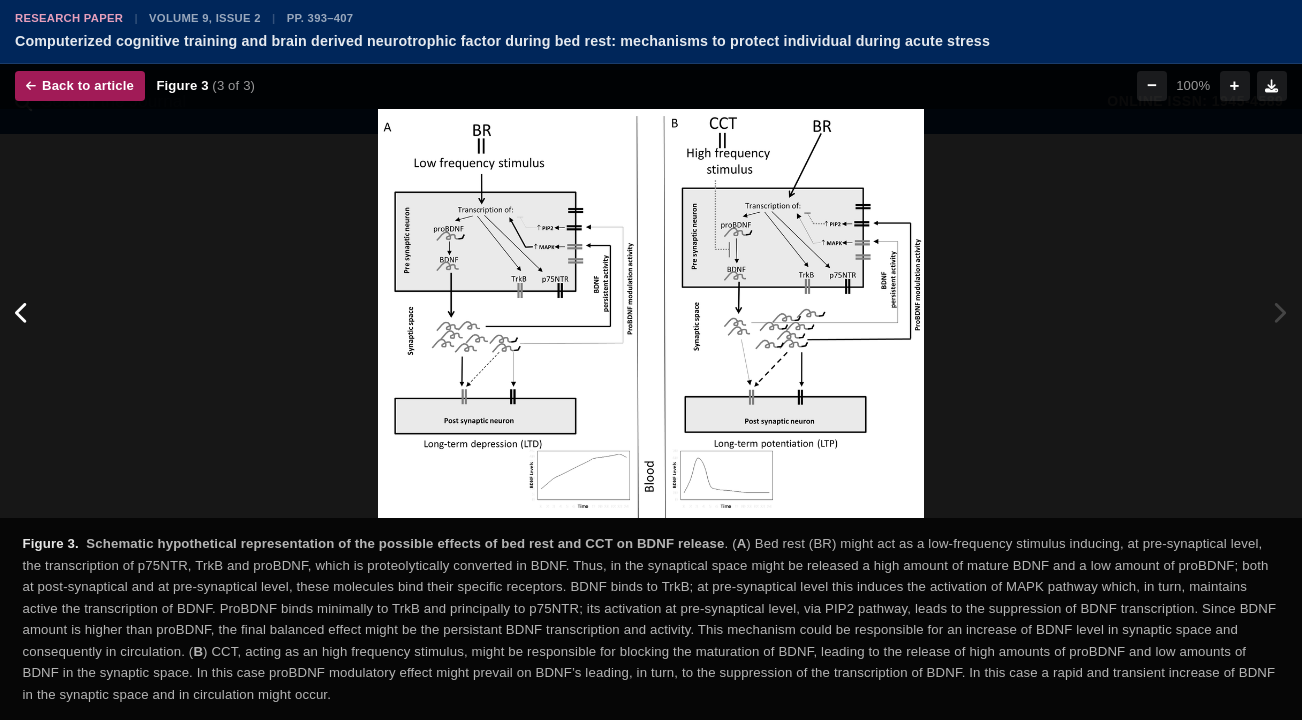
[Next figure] (1279, 314)
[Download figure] (1272, 86)
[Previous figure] (22, 314)
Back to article (80, 85)
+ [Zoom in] (1235, 85)
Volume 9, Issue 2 (205, 18)
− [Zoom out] (1152, 85)
